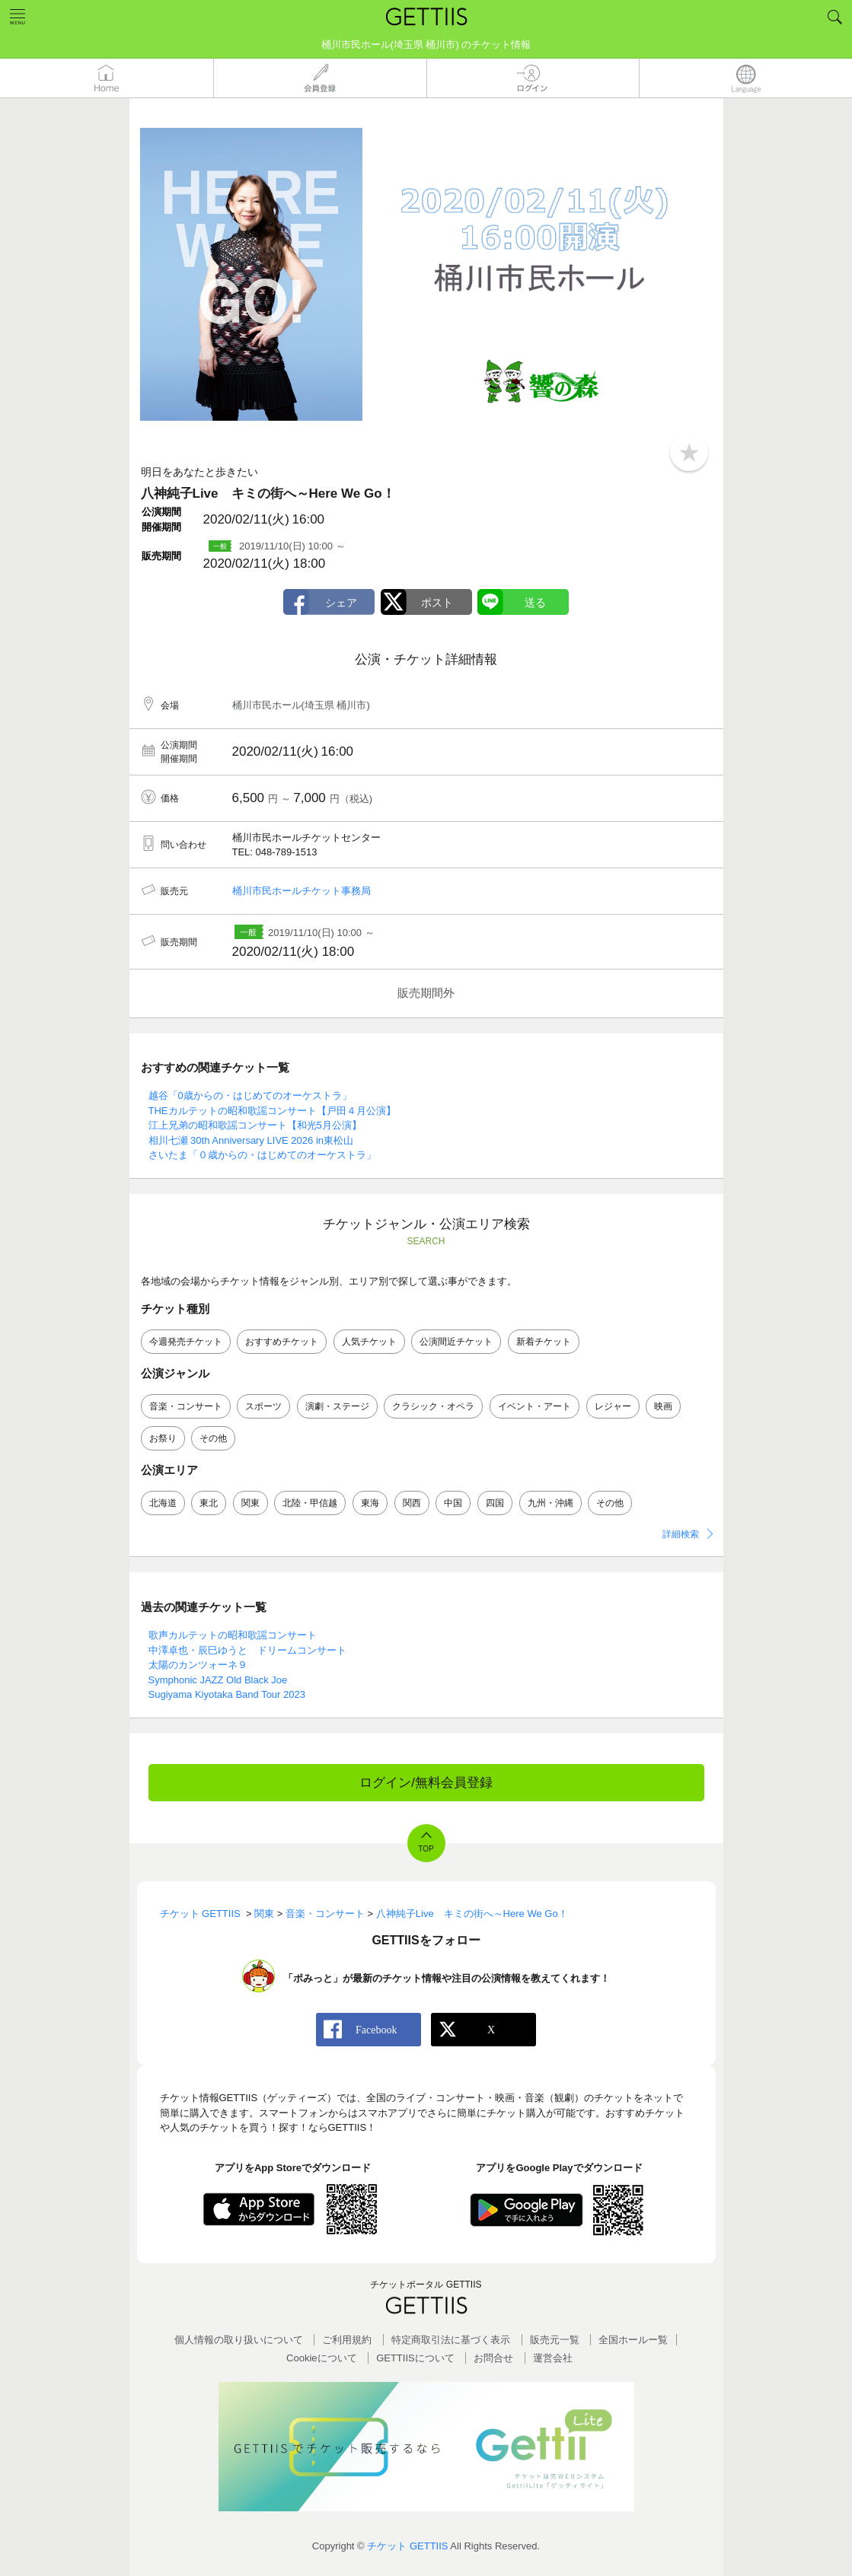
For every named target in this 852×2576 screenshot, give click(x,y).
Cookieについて (321, 2358)
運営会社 (553, 2358)
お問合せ (493, 2358)
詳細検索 (680, 1534)
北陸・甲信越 (309, 1503)
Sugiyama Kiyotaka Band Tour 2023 (226, 1694)
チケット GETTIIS (407, 2546)
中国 (453, 1503)
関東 (250, 1503)
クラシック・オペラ (433, 1406)
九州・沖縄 (550, 1503)
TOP (425, 1849)
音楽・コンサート (185, 1406)
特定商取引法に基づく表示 (450, 2339)
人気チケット (369, 1341)
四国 (495, 1503)
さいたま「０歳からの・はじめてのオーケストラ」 (262, 1155)
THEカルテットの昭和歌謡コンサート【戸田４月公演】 (272, 1110)
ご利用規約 (347, 2339)
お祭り (163, 1438)
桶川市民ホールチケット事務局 (301, 890)
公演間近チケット (456, 1341)
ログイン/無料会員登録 (426, 1782)
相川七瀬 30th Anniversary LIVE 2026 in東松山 (251, 1140)
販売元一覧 (554, 2339)
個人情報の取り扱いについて (238, 2339)
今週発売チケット (185, 1341)
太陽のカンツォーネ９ (197, 1664)
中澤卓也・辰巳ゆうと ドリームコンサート (247, 1650)
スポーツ (263, 1406)
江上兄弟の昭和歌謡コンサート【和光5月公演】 (255, 1125)
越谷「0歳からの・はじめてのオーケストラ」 (250, 1095)
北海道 (163, 1503)
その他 (213, 1438)
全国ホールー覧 (633, 2339)
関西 (412, 1503)
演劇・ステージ (337, 1406)
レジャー (613, 1406)
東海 (370, 1503)
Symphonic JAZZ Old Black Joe (218, 1680)
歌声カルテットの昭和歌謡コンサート (232, 1635)
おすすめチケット (281, 1341)
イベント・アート (534, 1406)
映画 (663, 1406)
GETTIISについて (415, 2358)
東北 (208, 1503)
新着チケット (543, 1341)
